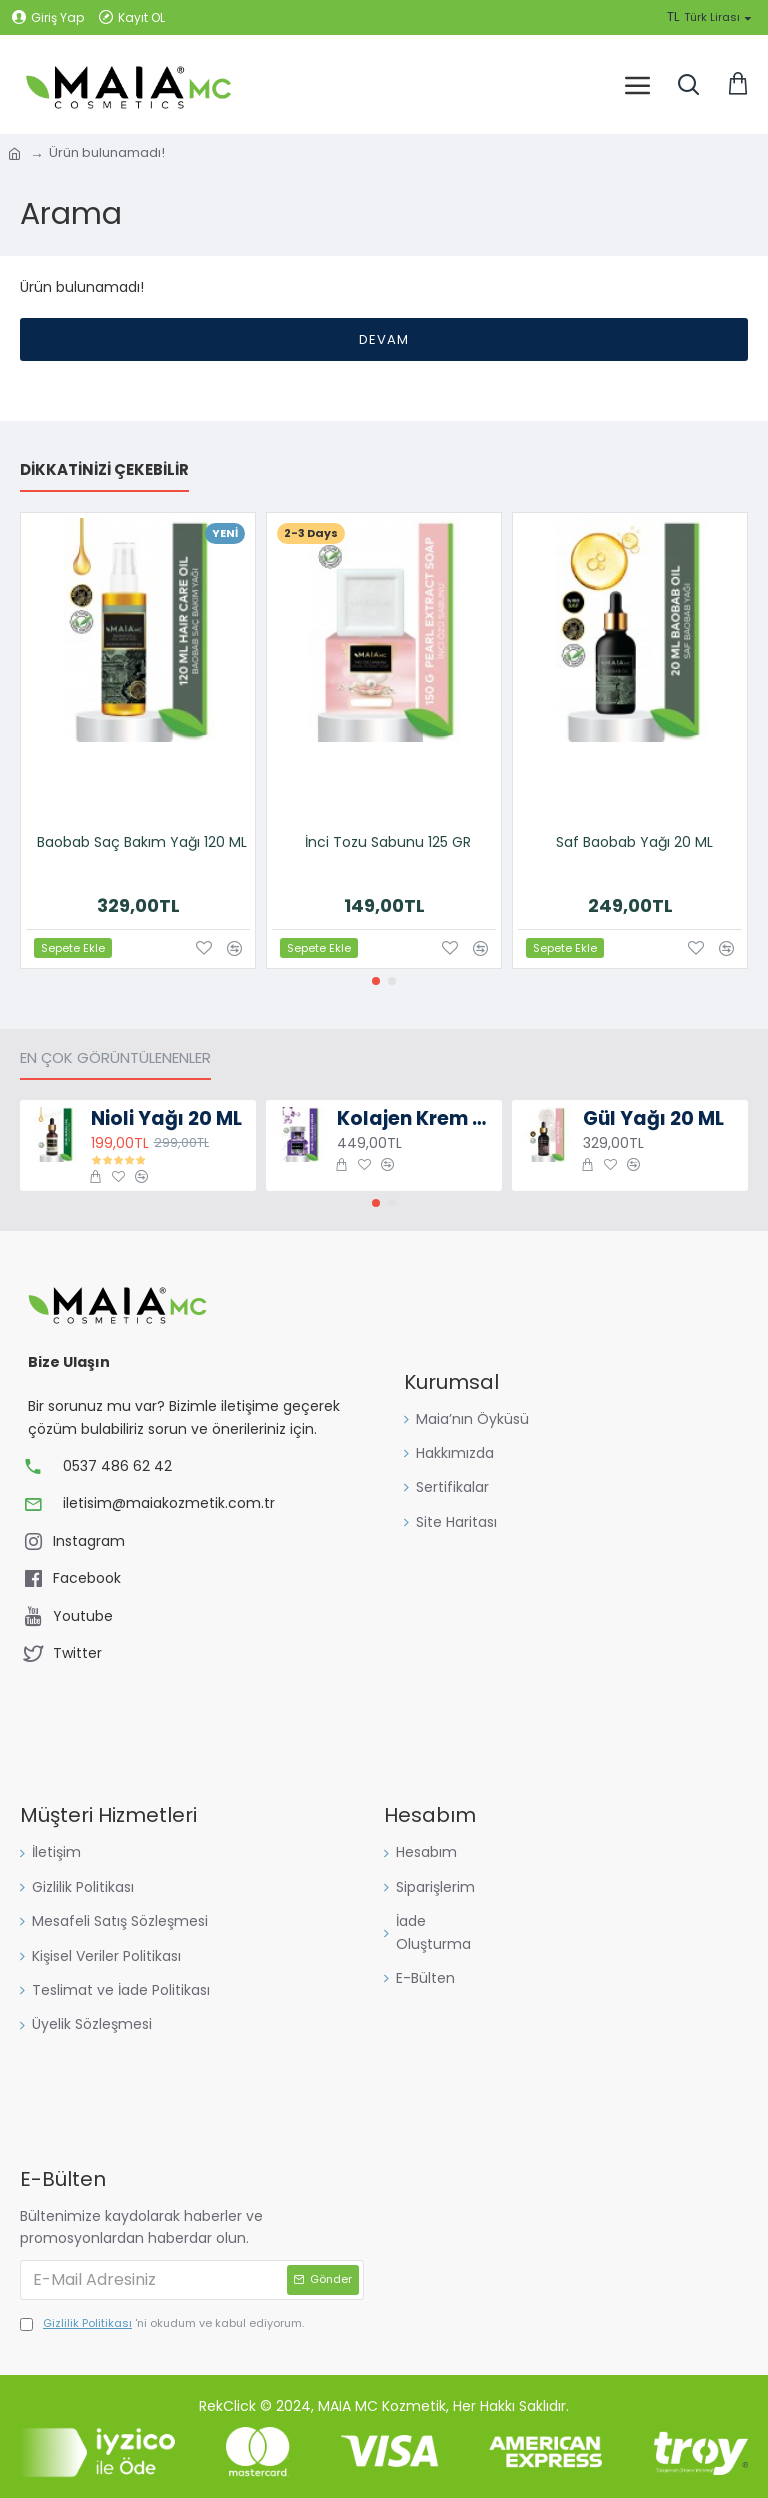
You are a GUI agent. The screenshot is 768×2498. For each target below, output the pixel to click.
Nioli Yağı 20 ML (166, 1119)
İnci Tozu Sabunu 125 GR (388, 842)
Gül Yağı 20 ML (653, 1119)
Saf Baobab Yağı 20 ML (634, 842)
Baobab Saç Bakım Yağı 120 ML (142, 842)
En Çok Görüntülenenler (115, 1058)
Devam (384, 339)
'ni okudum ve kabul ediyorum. (162, 2324)
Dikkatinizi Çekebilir (104, 470)
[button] (376, 981)
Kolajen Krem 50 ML (416, 1119)
